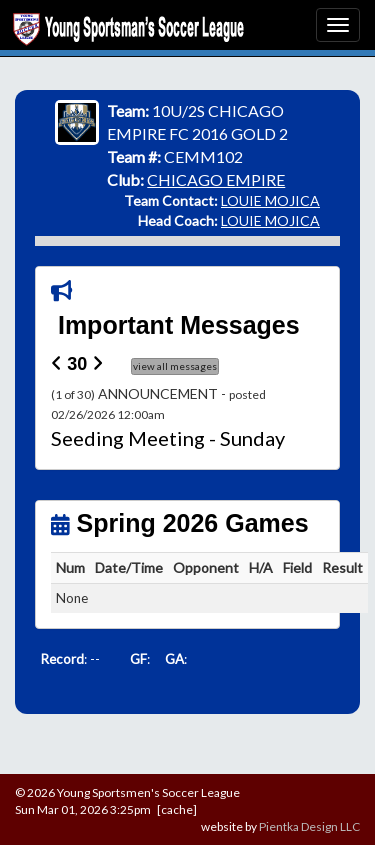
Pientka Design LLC (309, 826)
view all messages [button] (175, 366)
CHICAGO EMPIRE (216, 179)
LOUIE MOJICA (270, 200)
